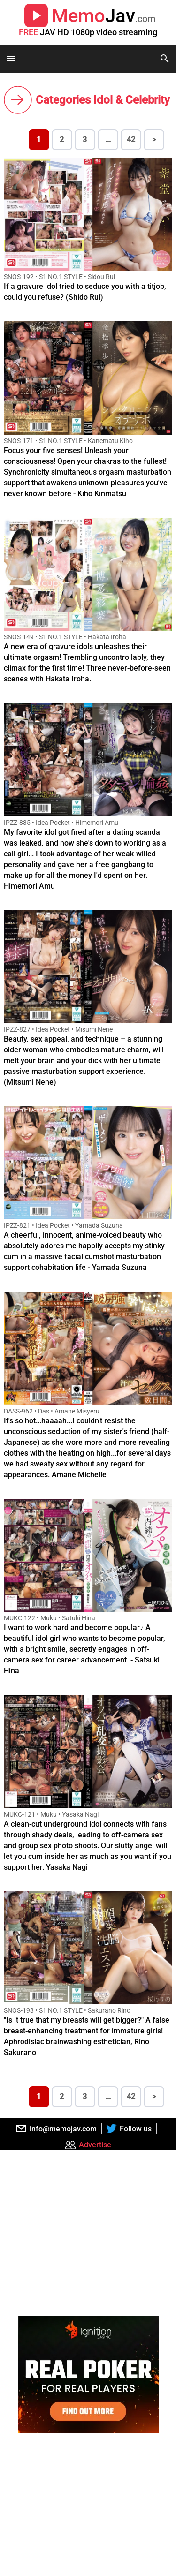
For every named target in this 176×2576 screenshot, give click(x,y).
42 (131, 139)
